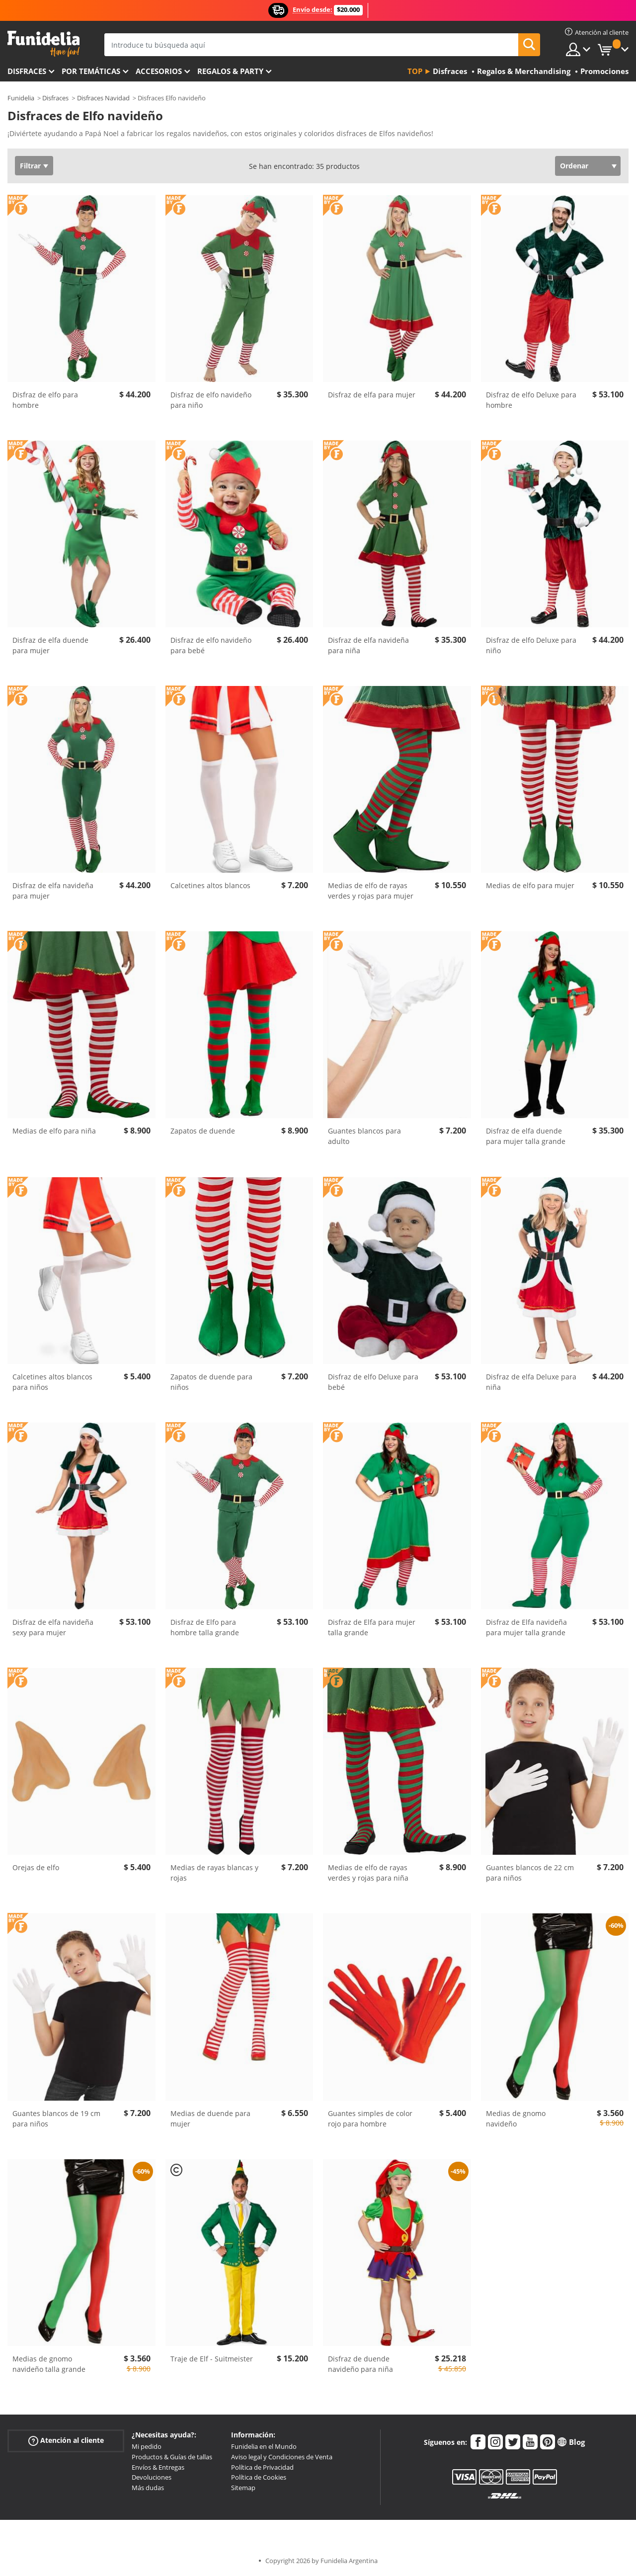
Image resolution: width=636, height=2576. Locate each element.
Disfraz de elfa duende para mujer (50, 645)
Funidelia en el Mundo (264, 2446)
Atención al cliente (66, 2440)
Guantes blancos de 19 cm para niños (56, 2118)
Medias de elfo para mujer (530, 885)
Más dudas (148, 2487)
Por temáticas (91, 71)
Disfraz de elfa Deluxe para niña (531, 1382)
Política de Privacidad (262, 2467)
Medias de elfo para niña (54, 1131)
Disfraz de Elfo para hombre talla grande (204, 1627)
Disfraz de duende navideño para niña (360, 2364)
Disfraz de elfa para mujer (371, 394)
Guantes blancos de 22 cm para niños (530, 1873)
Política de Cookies (258, 2477)
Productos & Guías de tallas (172, 2456)
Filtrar (30, 165)
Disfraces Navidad (103, 97)
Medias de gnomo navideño (516, 2118)
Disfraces (26, 71)
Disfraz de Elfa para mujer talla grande (371, 1627)
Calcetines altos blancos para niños (52, 1382)
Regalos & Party (230, 71)
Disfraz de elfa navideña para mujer (52, 891)
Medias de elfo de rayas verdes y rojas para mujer (370, 891)
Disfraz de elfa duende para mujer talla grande (525, 1136)
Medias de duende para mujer (210, 2118)
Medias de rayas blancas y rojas (214, 1873)
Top (414, 71)
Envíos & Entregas (158, 2467)
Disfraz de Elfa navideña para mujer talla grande (526, 1627)
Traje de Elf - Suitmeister (211, 2358)
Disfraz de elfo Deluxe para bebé (373, 1382)
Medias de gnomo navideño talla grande (48, 2364)
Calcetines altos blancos (210, 885)
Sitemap (243, 2487)
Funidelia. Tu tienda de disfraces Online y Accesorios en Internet (43, 44)
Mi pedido (146, 2446)
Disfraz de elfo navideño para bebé (210, 645)
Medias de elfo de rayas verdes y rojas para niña (368, 1873)
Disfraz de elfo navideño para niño (210, 400)
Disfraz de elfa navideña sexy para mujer (52, 1627)
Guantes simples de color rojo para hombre (370, 2118)
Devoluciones (151, 2477)
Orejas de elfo (35, 1867)
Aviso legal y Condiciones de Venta (281, 2456)
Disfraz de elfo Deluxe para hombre (531, 400)
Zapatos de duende (202, 1131)
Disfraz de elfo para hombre (45, 400)
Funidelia (20, 97)
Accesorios (159, 71)
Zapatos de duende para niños (211, 1382)
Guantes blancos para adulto (364, 1136)
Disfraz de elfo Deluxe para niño (531, 645)
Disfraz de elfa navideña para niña (368, 645)
